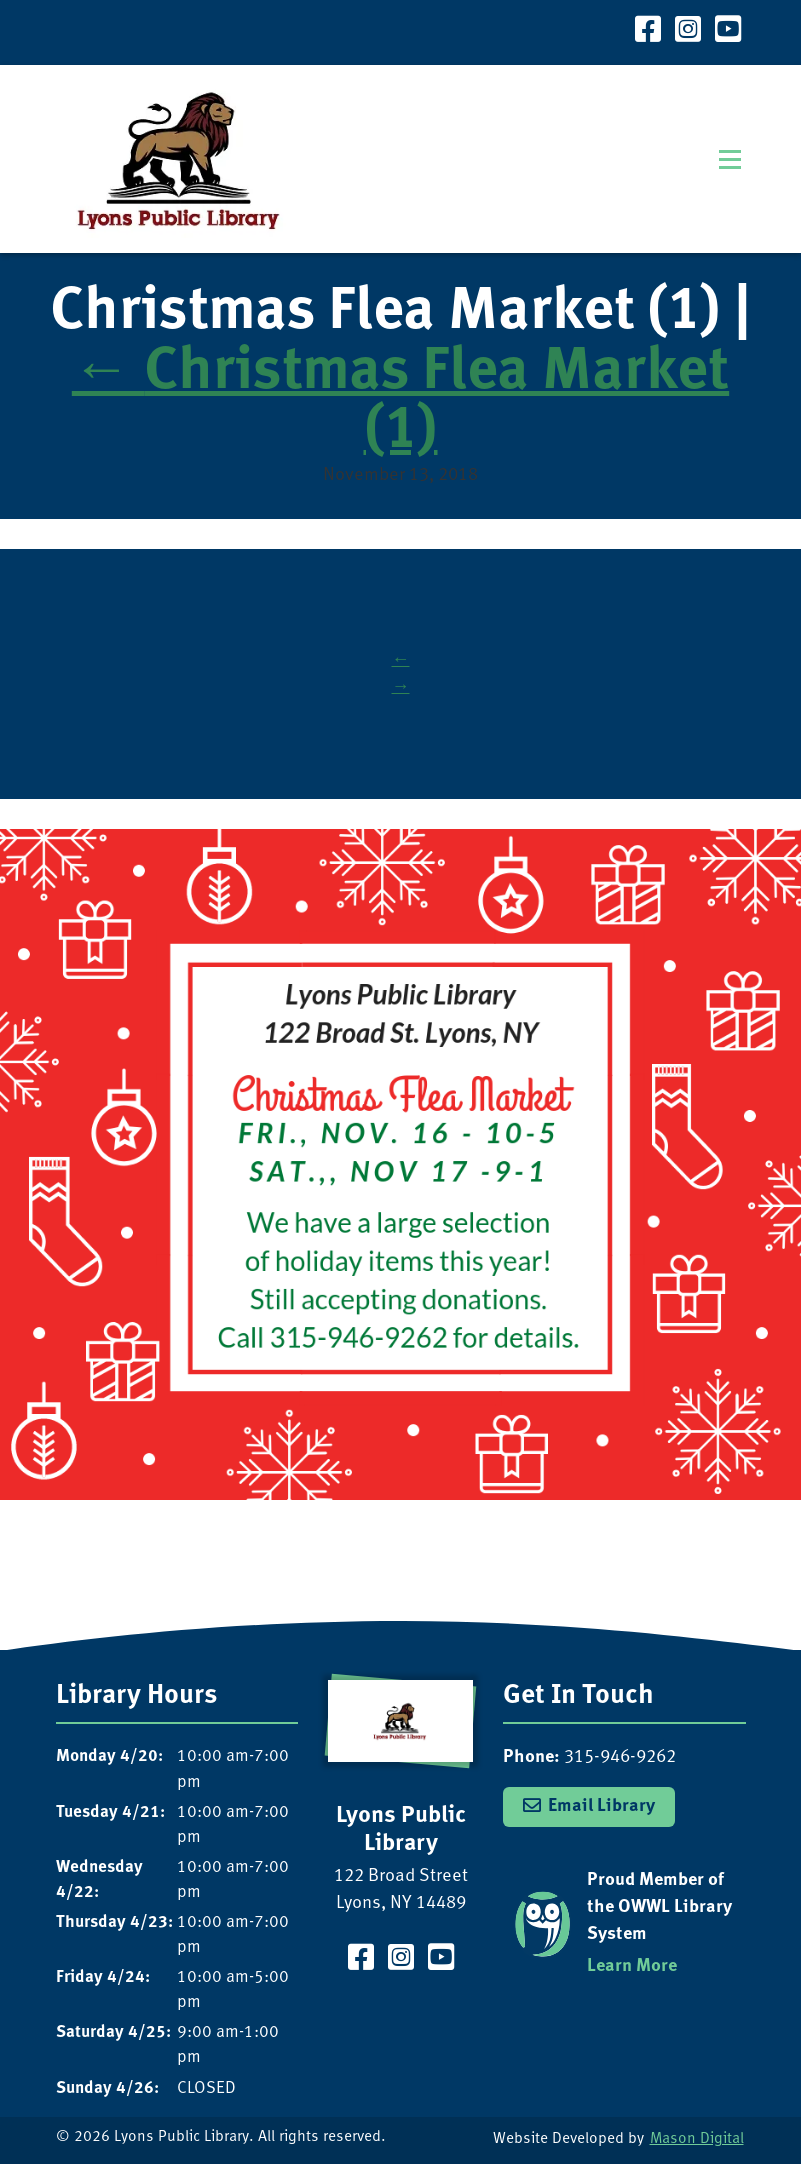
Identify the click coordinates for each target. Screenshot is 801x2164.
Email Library (601, 1806)
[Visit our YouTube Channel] (728, 32)
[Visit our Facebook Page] (648, 32)
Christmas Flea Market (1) (400, 402)
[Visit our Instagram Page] (688, 32)
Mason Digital (697, 2139)
